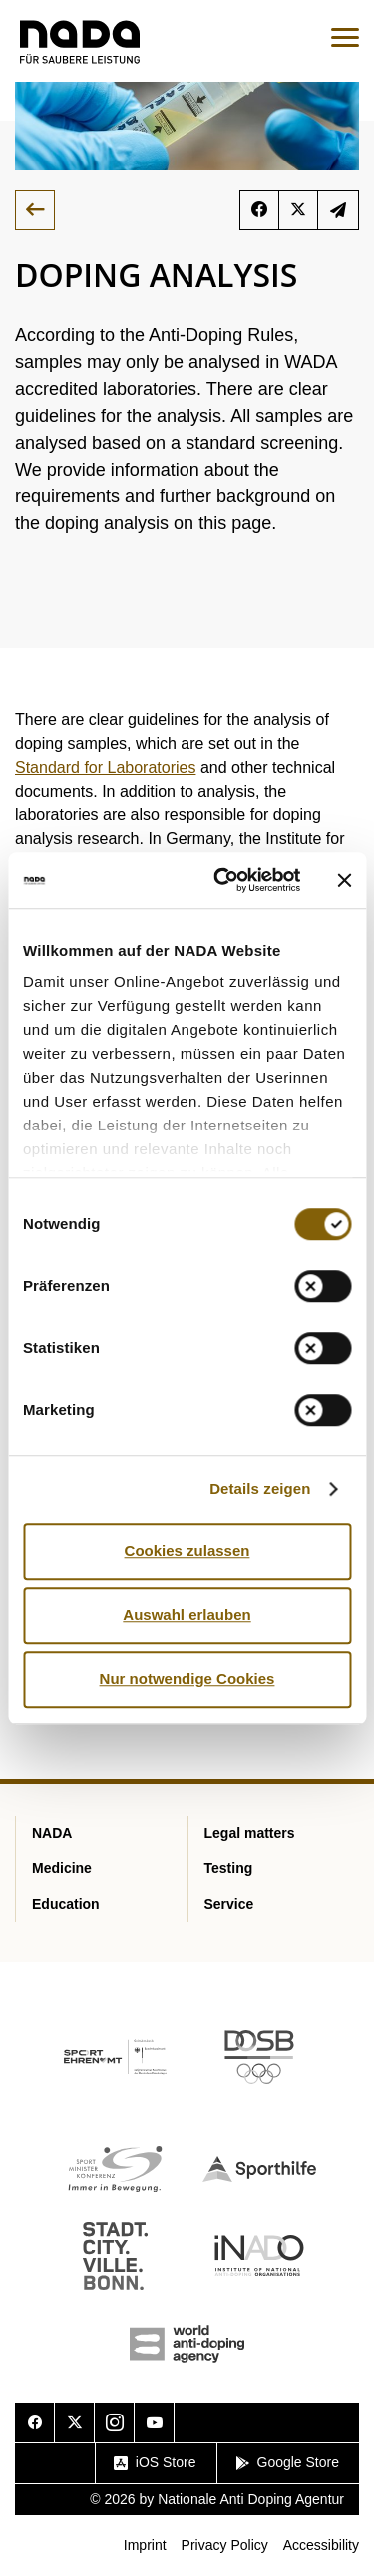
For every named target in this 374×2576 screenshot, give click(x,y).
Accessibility (321, 2545)
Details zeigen (259, 1488)
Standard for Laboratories (105, 767)
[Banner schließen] (344, 880)
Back (35, 210)
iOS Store (155, 2462)
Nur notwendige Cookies (187, 1678)
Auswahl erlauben (186, 1614)
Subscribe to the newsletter (338, 210)
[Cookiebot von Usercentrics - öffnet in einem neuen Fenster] (223, 880)
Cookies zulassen (187, 1550)
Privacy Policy (225, 2545)
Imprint (145, 2545)
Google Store (287, 2462)
